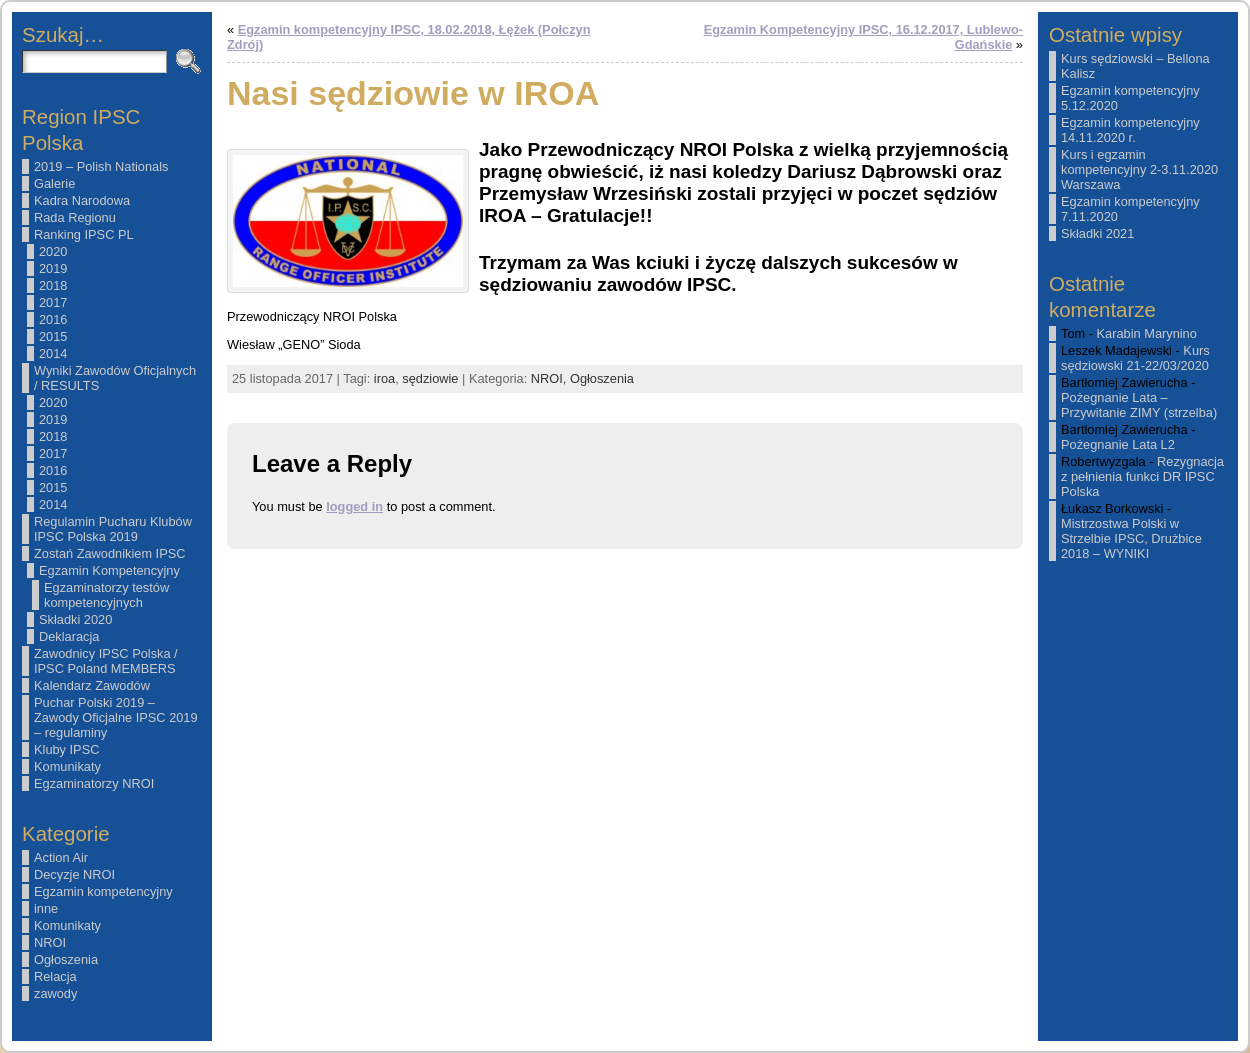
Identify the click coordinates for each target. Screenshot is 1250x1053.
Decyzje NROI (74, 874)
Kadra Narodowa (82, 200)
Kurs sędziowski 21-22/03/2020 (1135, 358)
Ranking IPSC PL (84, 234)
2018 (53, 285)
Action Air (61, 857)
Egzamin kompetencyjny (103, 891)
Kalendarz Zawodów (92, 685)
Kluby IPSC (66, 749)
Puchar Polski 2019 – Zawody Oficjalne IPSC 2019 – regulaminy (116, 717)
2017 (53, 302)
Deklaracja (69, 636)
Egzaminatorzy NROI (94, 783)
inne (46, 908)
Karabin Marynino (1147, 333)
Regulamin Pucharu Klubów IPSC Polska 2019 (113, 529)
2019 (53, 268)
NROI (50, 942)
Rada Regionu (75, 217)
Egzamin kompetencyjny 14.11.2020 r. (1130, 130)
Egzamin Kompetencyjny (109, 570)
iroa (384, 378)
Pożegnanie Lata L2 (1118, 444)
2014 (53, 353)
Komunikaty (67, 766)
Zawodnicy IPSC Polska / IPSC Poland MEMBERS (106, 661)
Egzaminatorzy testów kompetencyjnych (106, 595)
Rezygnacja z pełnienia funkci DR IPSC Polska (1142, 476)
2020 (53, 251)
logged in (354, 506)
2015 (53, 336)
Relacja (55, 976)
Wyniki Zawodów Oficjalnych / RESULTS (115, 378)
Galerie (54, 183)
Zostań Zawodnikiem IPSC (110, 553)
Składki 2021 (1097, 233)
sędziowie (430, 378)
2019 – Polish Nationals (101, 166)
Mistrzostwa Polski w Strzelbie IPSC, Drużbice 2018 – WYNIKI (1131, 538)
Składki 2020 (75, 619)
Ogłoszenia (66, 959)
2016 (53, 319)
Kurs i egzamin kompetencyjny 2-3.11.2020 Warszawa (1139, 169)
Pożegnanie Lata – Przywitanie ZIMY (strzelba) (1139, 405)
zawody (55, 993)
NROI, (550, 378)
